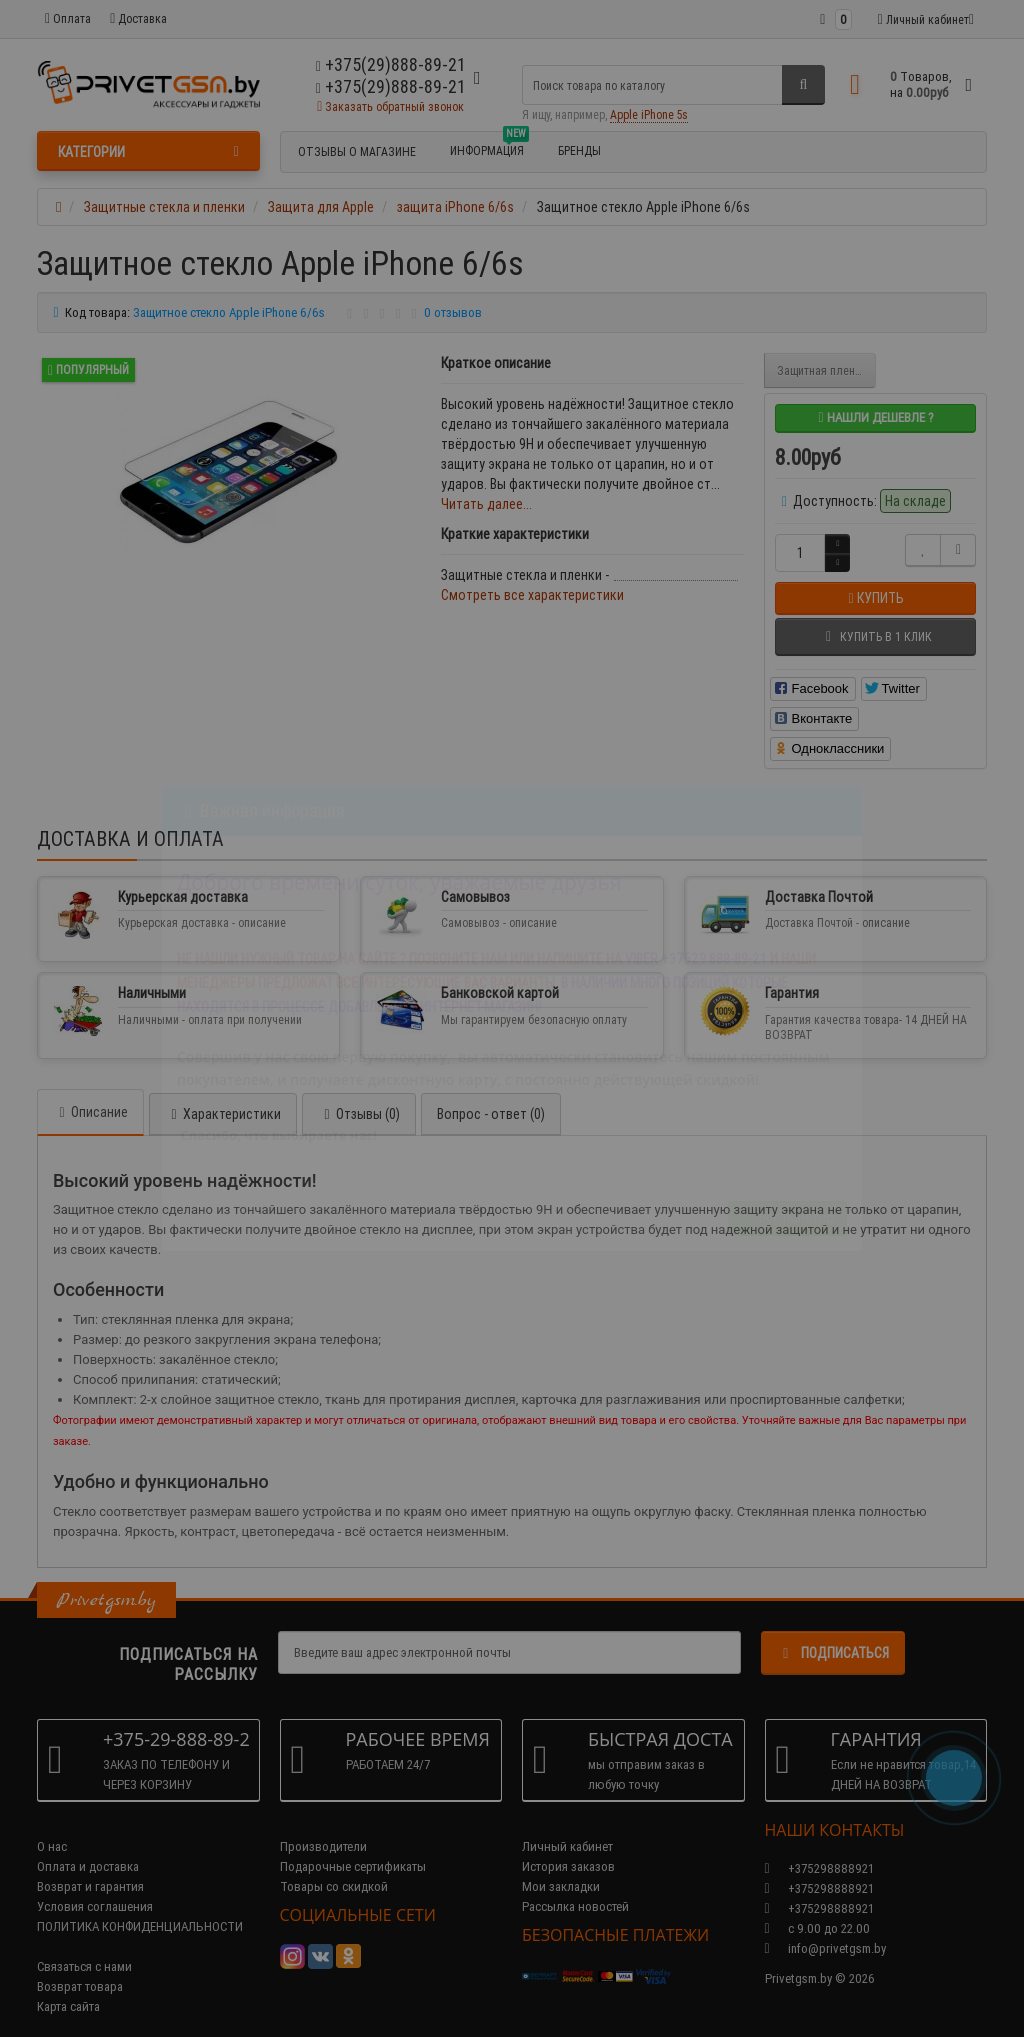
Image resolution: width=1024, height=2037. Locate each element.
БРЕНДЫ (579, 150)
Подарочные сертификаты (353, 1846)
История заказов (568, 1846)
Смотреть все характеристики (532, 595)
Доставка (138, 18)
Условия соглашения (95, 1886)
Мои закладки (561, 1866)
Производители (323, 1826)
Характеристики (223, 1094)
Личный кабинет (567, 1826)
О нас (52, 1826)
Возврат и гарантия (90, 1866)
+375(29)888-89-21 (391, 86)
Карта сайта (68, 1986)
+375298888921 (819, 1868)
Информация (489, 148)
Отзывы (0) (359, 1094)
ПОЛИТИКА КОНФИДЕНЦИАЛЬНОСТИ (140, 1906)
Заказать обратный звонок (390, 106)
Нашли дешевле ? (875, 417)
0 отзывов (453, 312)
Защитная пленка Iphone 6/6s (826, 370)
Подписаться (833, 1633)
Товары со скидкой (334, 1866)
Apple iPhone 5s (649, 114)
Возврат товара (80, 1966)
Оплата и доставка (88, 1846)
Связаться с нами (84, 1946)
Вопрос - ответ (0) (491, 1094)
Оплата (68, 18)
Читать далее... (486, 504)
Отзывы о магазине (357, 151)
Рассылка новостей (575, 1886)
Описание (90, 1092)
